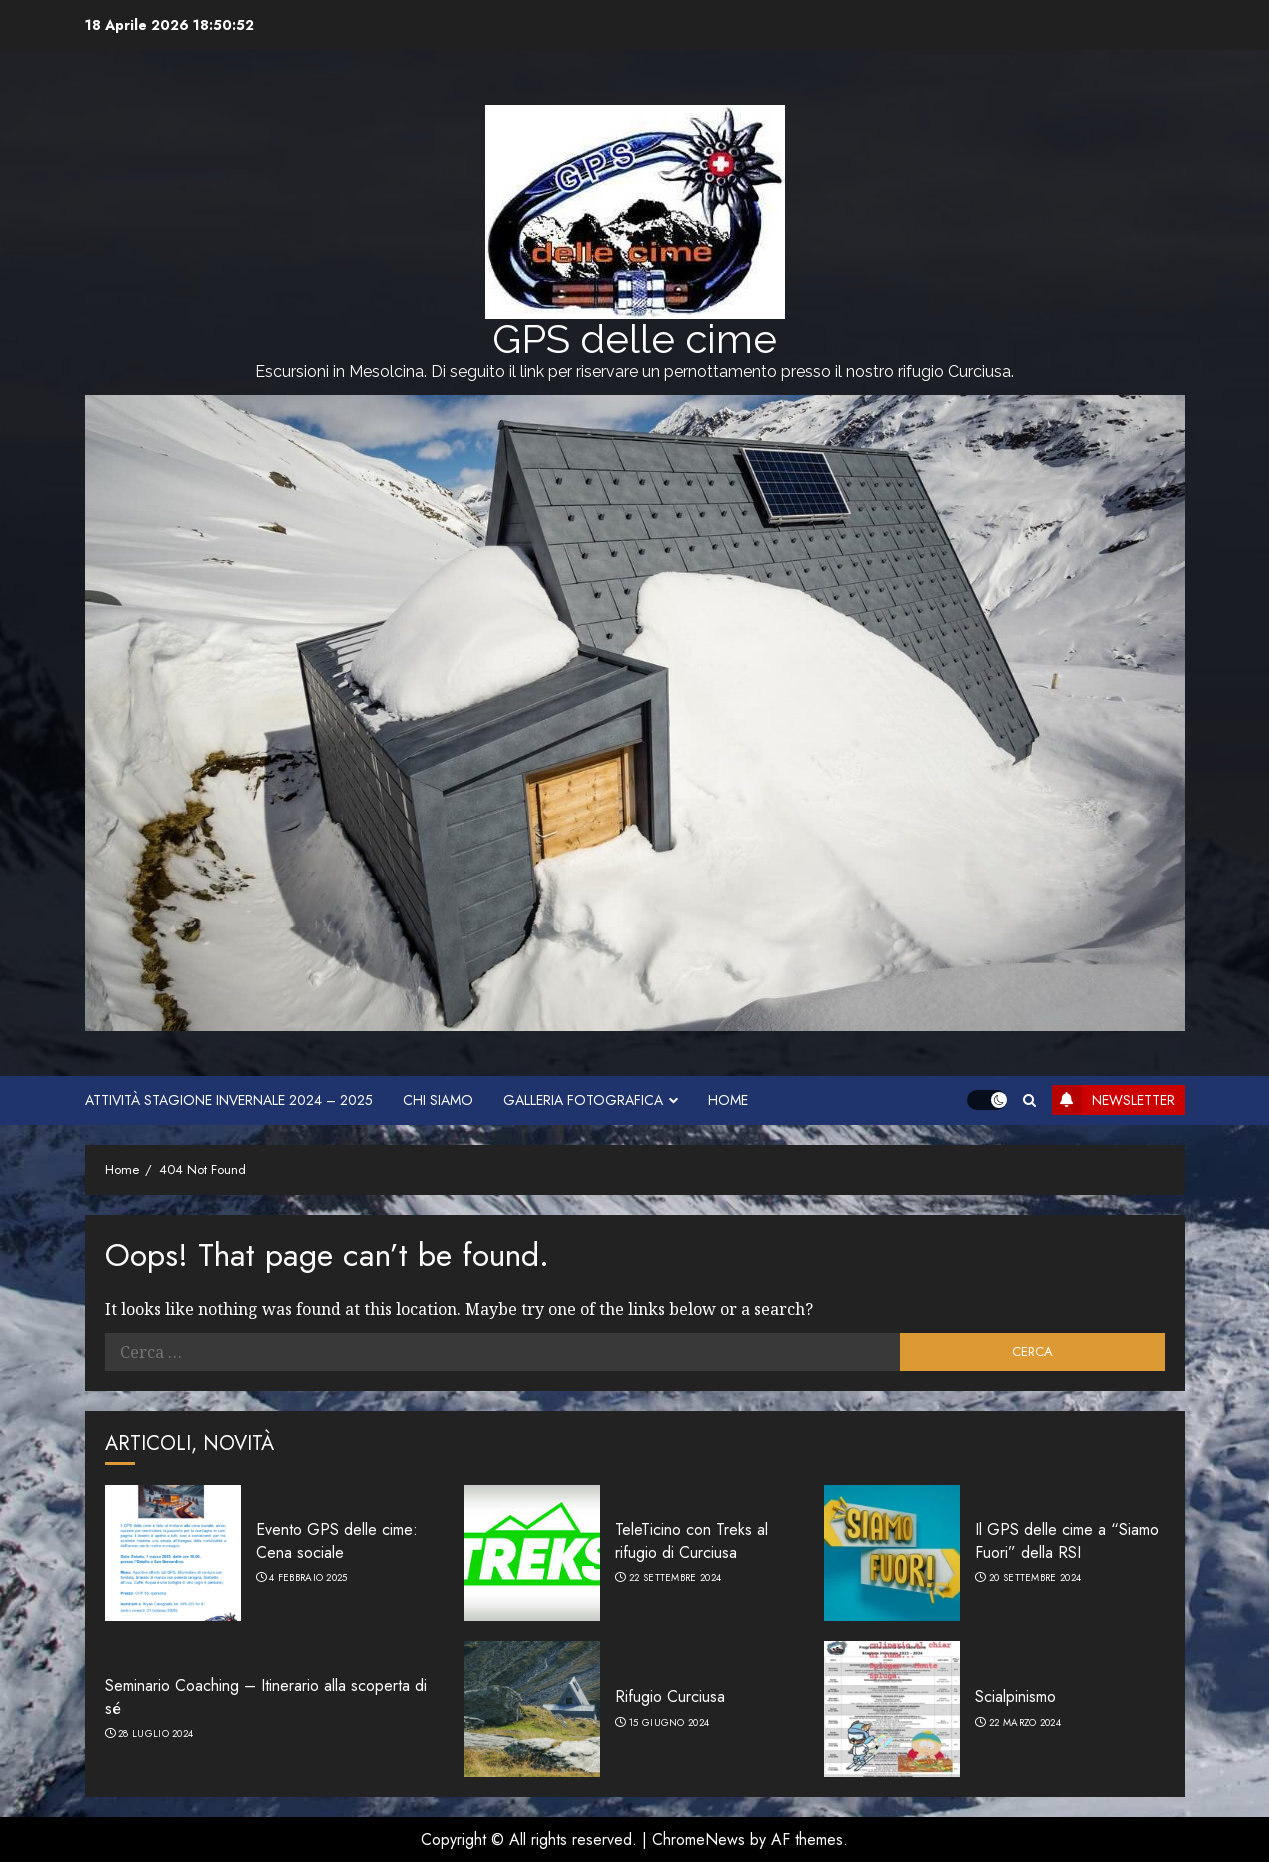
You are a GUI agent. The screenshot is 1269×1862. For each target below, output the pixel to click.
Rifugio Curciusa (670, 1696)
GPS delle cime (634, 338)
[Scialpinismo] (892, 1709)
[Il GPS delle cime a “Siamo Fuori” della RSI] (892, 1553)
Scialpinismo (1015, 1696)
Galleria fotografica (583, 1100)
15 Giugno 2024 (669, 1723)
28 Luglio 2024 (155, 1734)
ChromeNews (698, 1839)
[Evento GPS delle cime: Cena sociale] (173, 1553)
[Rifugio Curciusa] (532, 1709)
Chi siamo (438, 1100)
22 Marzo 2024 (1025, 1723)
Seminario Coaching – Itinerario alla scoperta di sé (266, 1696)
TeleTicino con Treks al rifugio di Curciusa (691, 1540)
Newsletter (1113, 1100)
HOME (728, 1100)
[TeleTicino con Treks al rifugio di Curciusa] (532, 1553)
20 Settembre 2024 (1035, 1578)
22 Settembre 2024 (675, 1578)
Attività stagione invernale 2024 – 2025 (229, 1100)
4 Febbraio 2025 (308, 1578)
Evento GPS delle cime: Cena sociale (337, 1540)
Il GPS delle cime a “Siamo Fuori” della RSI (1067, 1540)
